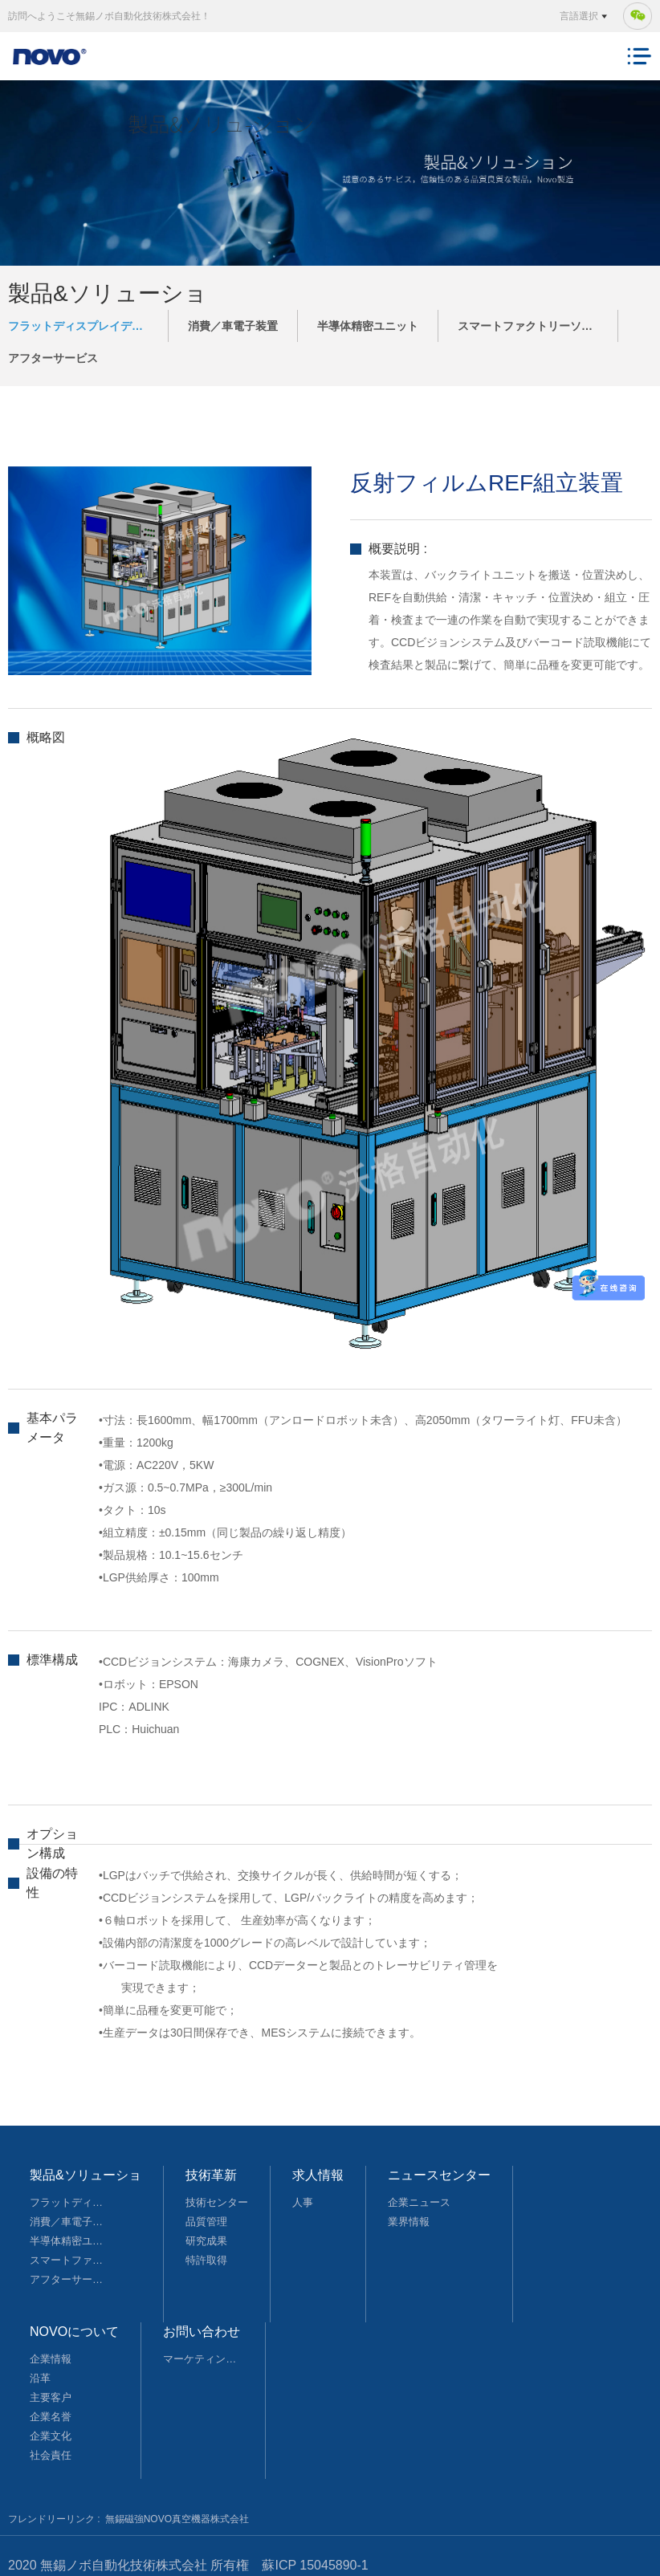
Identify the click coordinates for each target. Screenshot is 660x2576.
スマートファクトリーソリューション (538, 325)
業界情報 (409, 2222)
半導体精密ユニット (367, 325)
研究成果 (206, 2241)
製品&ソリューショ (85, 2175)
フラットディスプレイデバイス (86, 325)
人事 (302, 2202)
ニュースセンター (439, 2175)
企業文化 (50, 2436)
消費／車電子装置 (233, 325)
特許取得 (206, 2260)
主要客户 (50, 2397)
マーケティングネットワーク (203, 2359)
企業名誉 (50, 2417)
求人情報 (318, 2175)
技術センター (216, 2202)
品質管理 (206, 2222)
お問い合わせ (201, 2331)
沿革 (40, 2378)
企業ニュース (419, 2202)
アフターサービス (53, 358)
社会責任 (50, 2455)
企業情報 (50, 2359)
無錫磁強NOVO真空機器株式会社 (177, 2519)
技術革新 (211, 2175)
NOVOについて (74, 2331)
